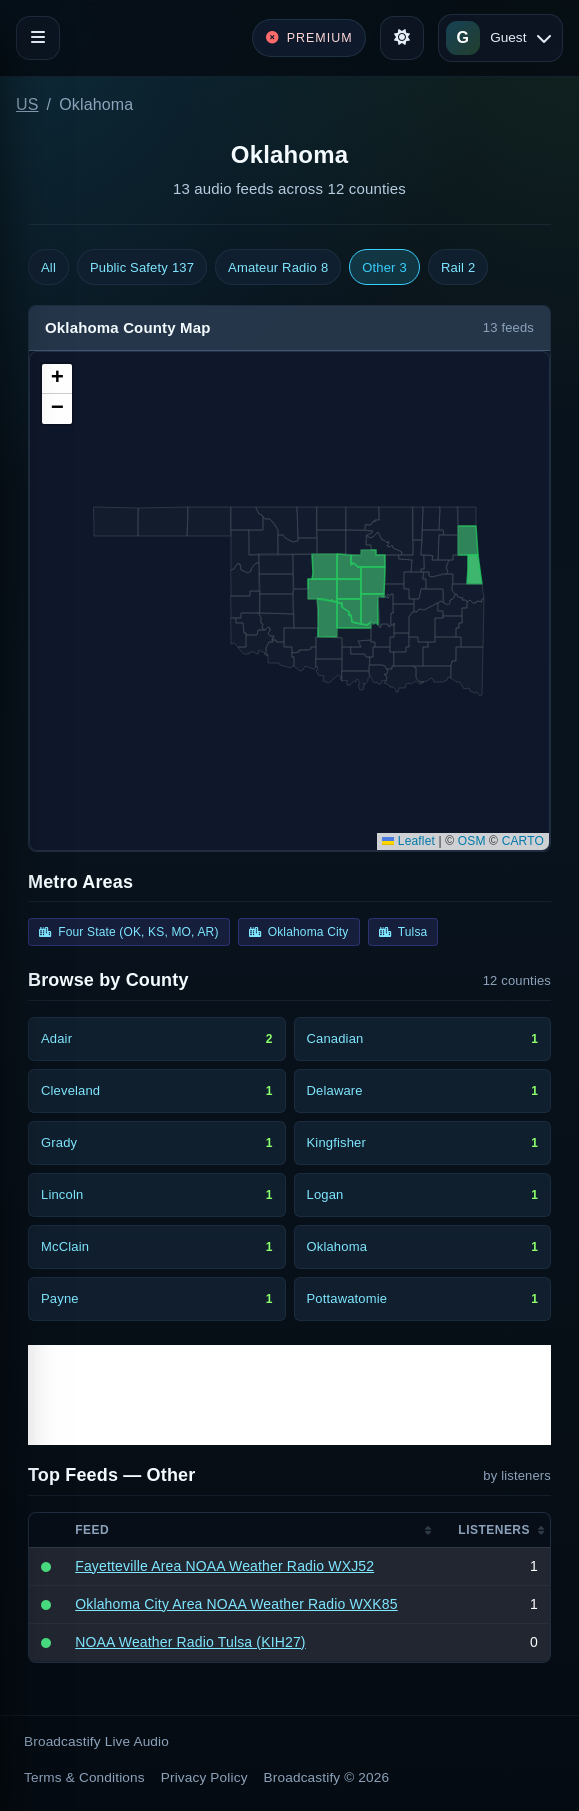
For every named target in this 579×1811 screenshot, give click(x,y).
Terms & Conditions (84, 1777)
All (48, 267)
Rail (458, 268)
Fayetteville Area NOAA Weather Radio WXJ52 (224, 1566)
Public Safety (142, 268)
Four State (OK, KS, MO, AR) (129, 932)
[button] (57, 379)
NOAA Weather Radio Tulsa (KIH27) (190, 1642)
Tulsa (403, 932)
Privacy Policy (204, 1777)
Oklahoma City (299, 932)
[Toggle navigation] (38, 38)
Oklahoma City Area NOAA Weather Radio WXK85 (236, 1604)
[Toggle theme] (402, 38)
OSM (472, 841)
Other (384, 268)
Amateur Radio (278, 268)
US (27, 104)
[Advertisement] (289, 1395)
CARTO (523, 841)
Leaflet (408, 841)
